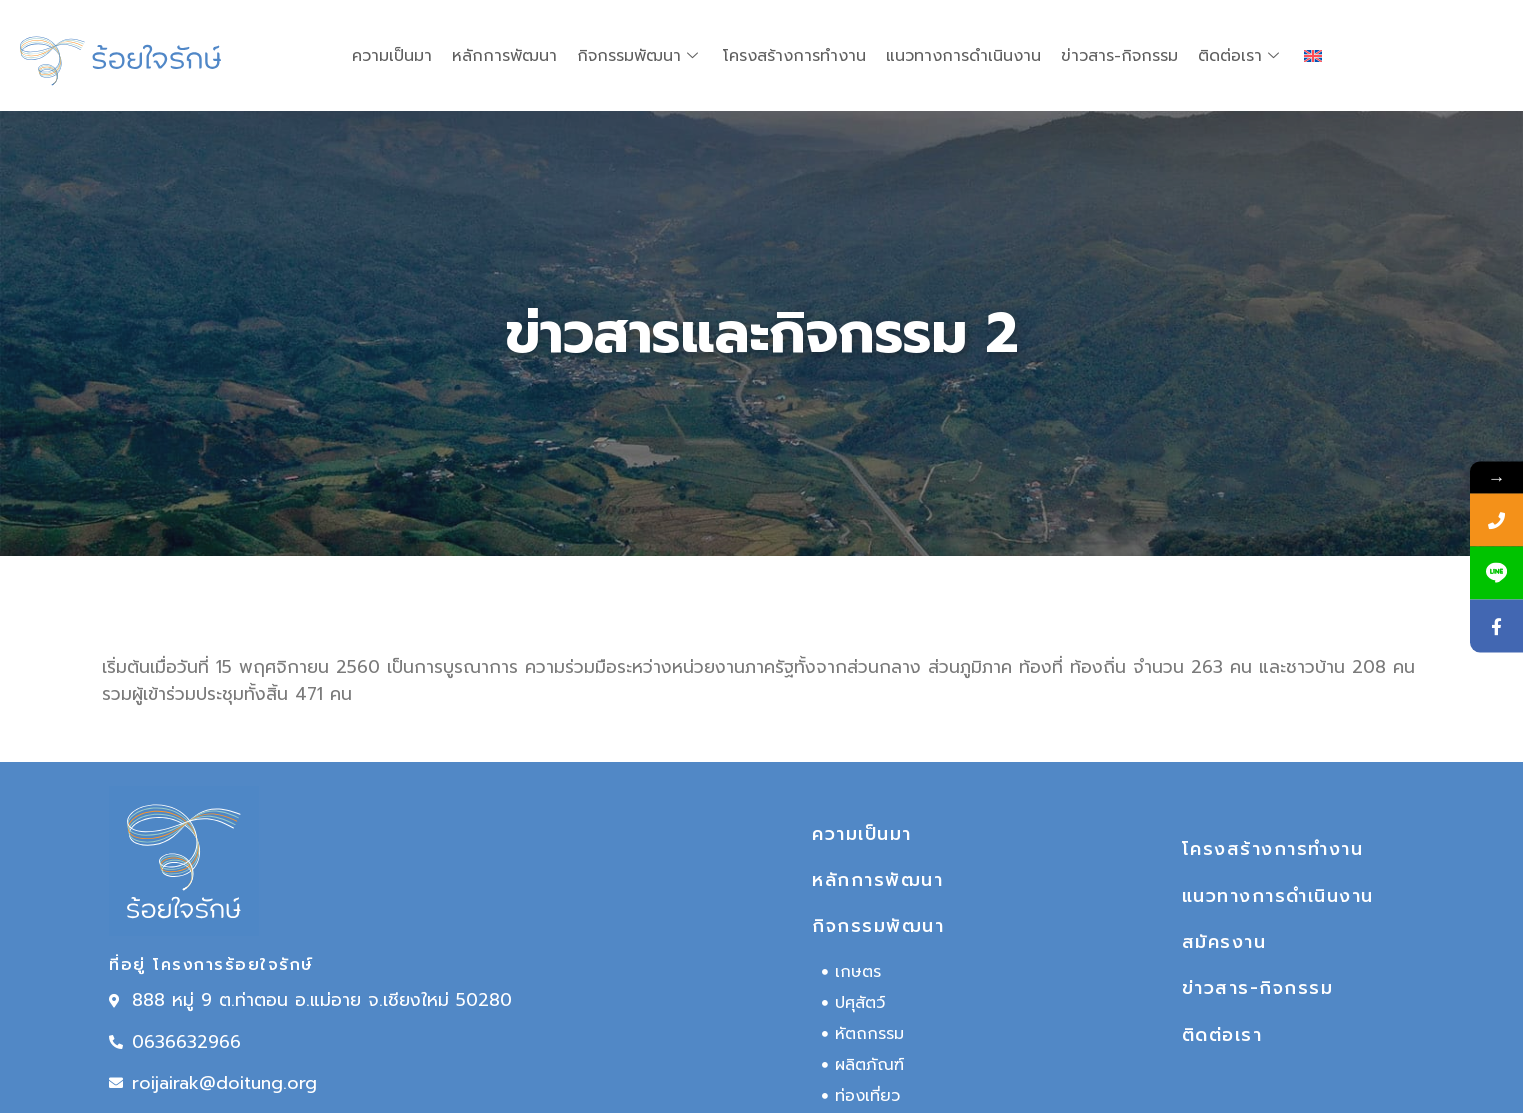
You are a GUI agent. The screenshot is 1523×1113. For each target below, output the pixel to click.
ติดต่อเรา (1241, 56)
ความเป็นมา (392, 56)
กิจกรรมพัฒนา (640, 56)
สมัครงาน (1224, 942)
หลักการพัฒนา (504, 56)
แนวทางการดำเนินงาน (963, 56)
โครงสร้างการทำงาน (794, 56)
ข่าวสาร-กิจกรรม (1119, 56)
